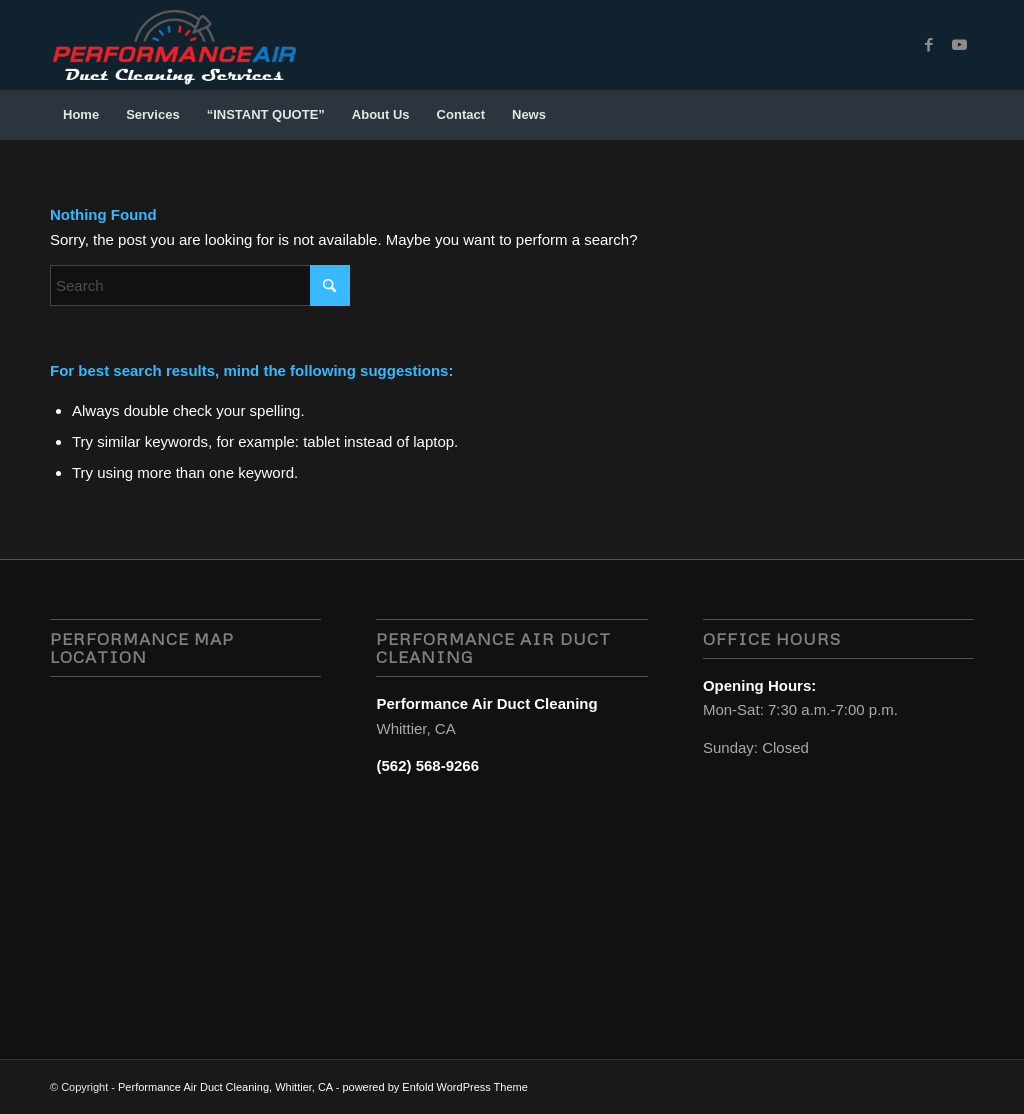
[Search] (961, 115)
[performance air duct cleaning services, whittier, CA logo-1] (174, 45)
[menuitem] (81, 115)
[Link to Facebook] (929, 45)
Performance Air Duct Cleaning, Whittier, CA (225, 1087)
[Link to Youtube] (959, 45)
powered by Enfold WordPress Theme (434, 1087)
